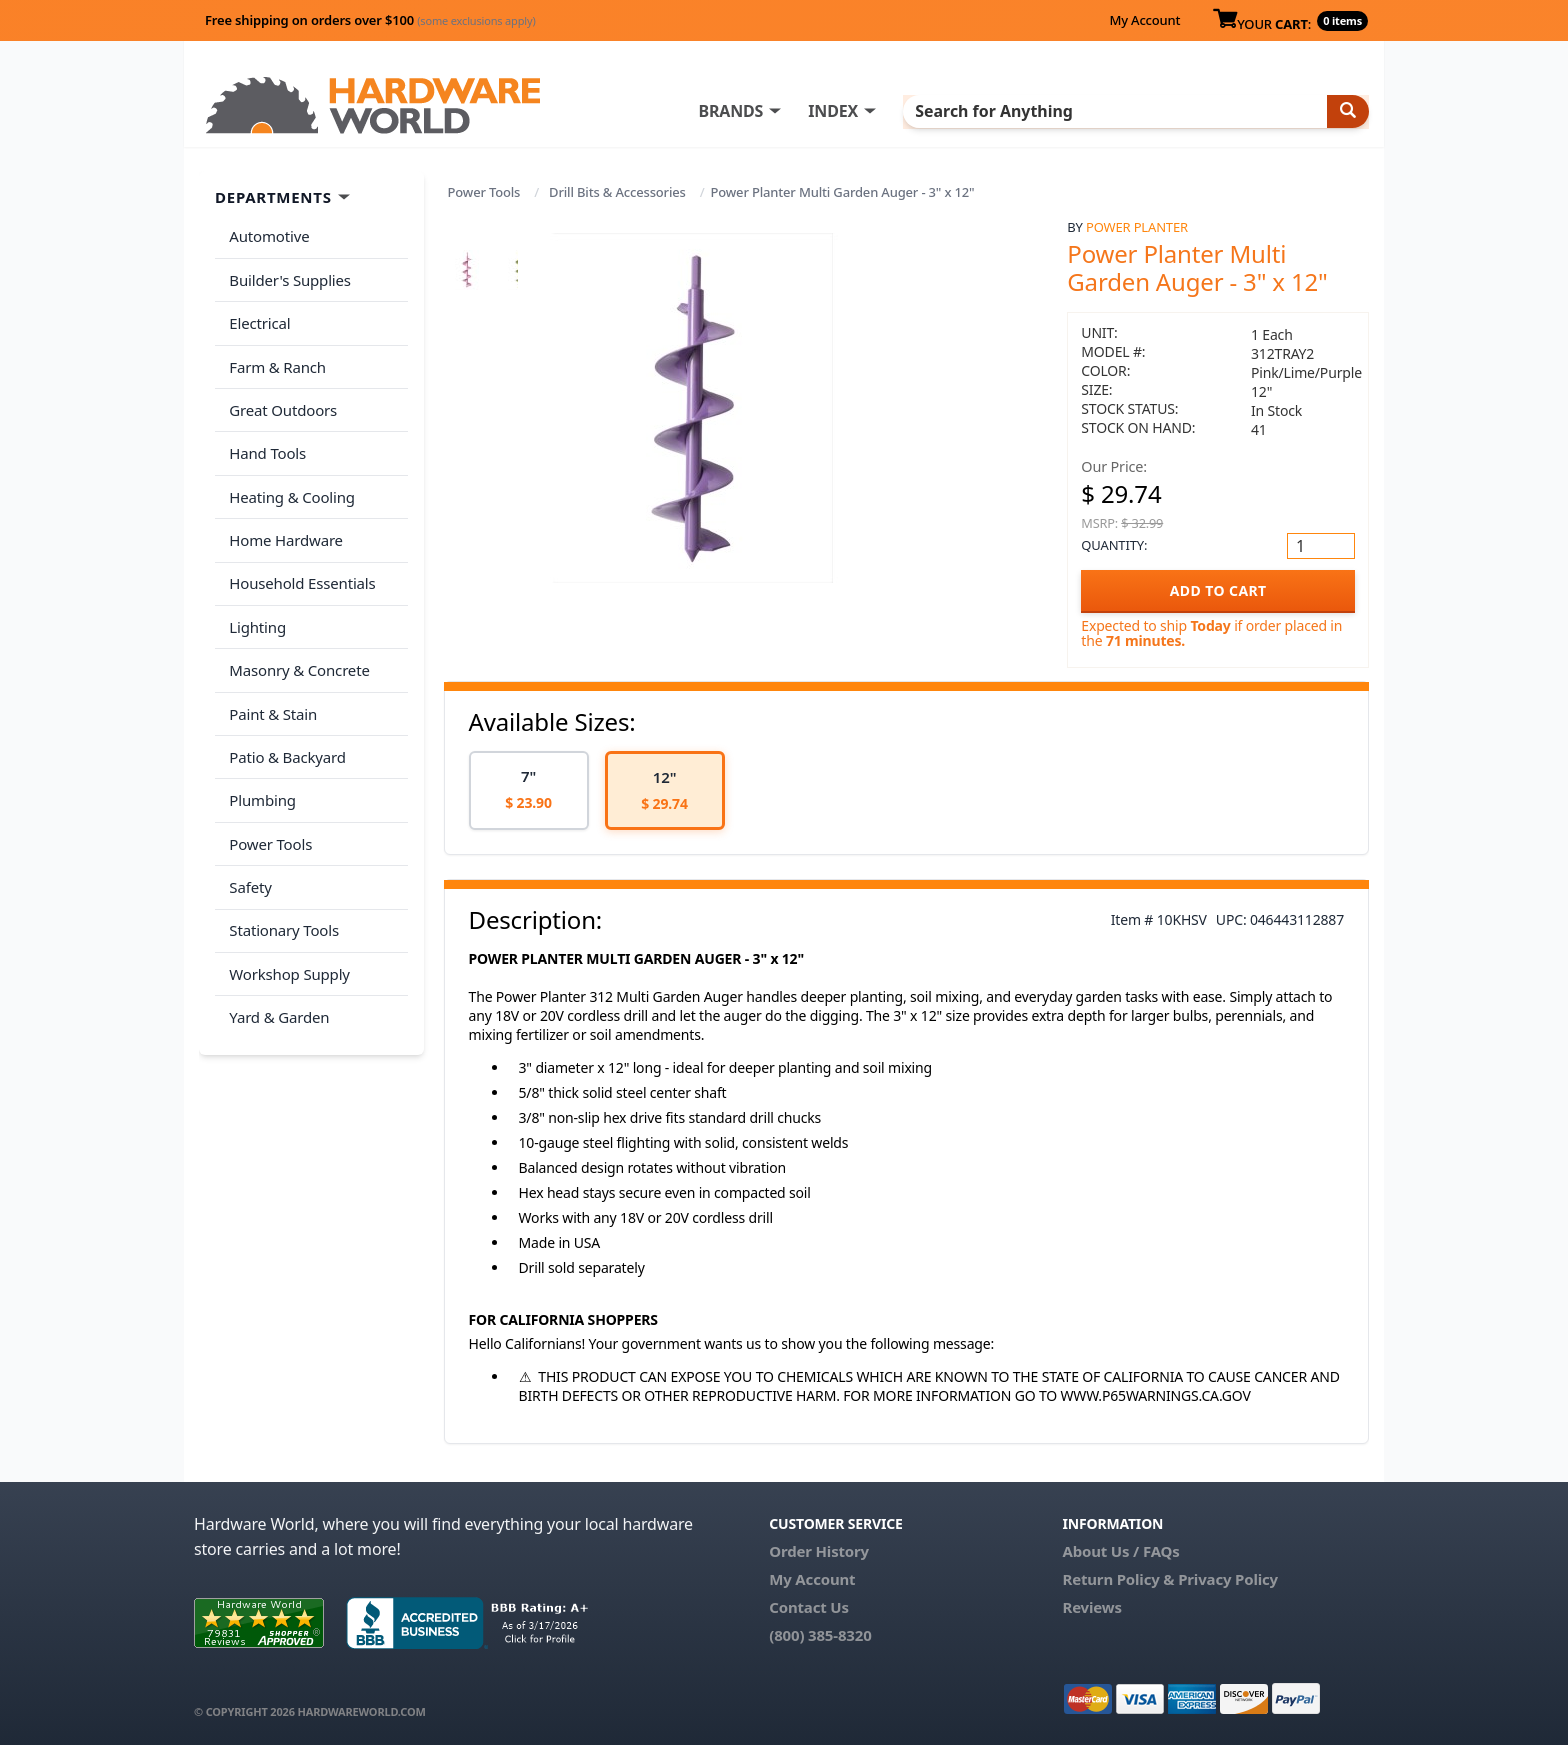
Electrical (257, 314)
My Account (1144, 20)
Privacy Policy (1228, 1579)
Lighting (255, 590)
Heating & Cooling (290, 472)
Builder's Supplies (288, 274)
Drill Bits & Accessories (617, 192)
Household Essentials (300, 551)
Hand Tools (265, 432)
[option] (529, 790)
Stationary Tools (282, 867)
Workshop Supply (287, 906)
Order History (819, 1551)
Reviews (1091, 1607)
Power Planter (1137, 227)
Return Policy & (1118, 1579)
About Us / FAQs (1120, 1551)
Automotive (267, 235)
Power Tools (484, 192)
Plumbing (260, 748)
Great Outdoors (281, 393)
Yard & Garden (277, 946)
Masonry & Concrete (297, 630)
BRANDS (776, 111)
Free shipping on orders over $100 (370, 20)
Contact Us (809, 1607)
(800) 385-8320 (820, 1635)
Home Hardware (284, 511)
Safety (248, 827)
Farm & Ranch (275, 353)
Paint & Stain (271, 669)
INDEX (879, 111)
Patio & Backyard (285, 709)
